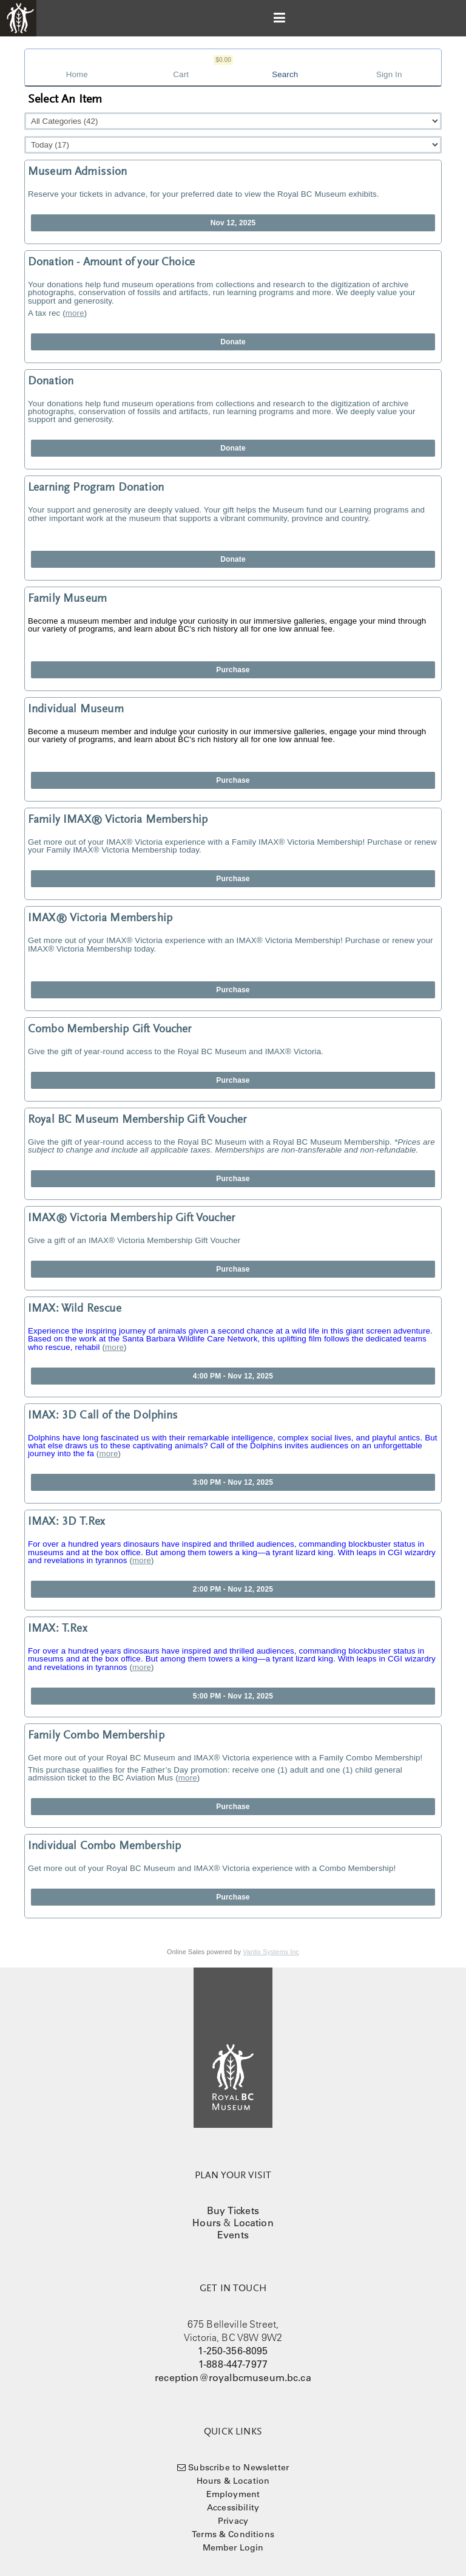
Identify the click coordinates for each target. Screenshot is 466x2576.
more (75, 313)
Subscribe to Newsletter (238, 2467)
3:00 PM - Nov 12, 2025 (233, 1482)
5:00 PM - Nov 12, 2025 (233, 1696)
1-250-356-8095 (233, 2351)
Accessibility (233, 2507)
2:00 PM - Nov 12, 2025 (233, 1589)
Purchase (232, 670)
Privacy (233, 2520)
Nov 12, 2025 (233, 223)
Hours (206, 2223)
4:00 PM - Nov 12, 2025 (233, 1376)
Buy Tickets (233, 2210)
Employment (233, 2494)
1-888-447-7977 (233, 2364)
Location (254, 2223)
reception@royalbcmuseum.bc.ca (233, 2377)
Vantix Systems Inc (271, 1951)
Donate (233, 342)
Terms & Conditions (233, 2534)
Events (233, 2235)
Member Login (233, 2547)
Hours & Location (233, 2480)
